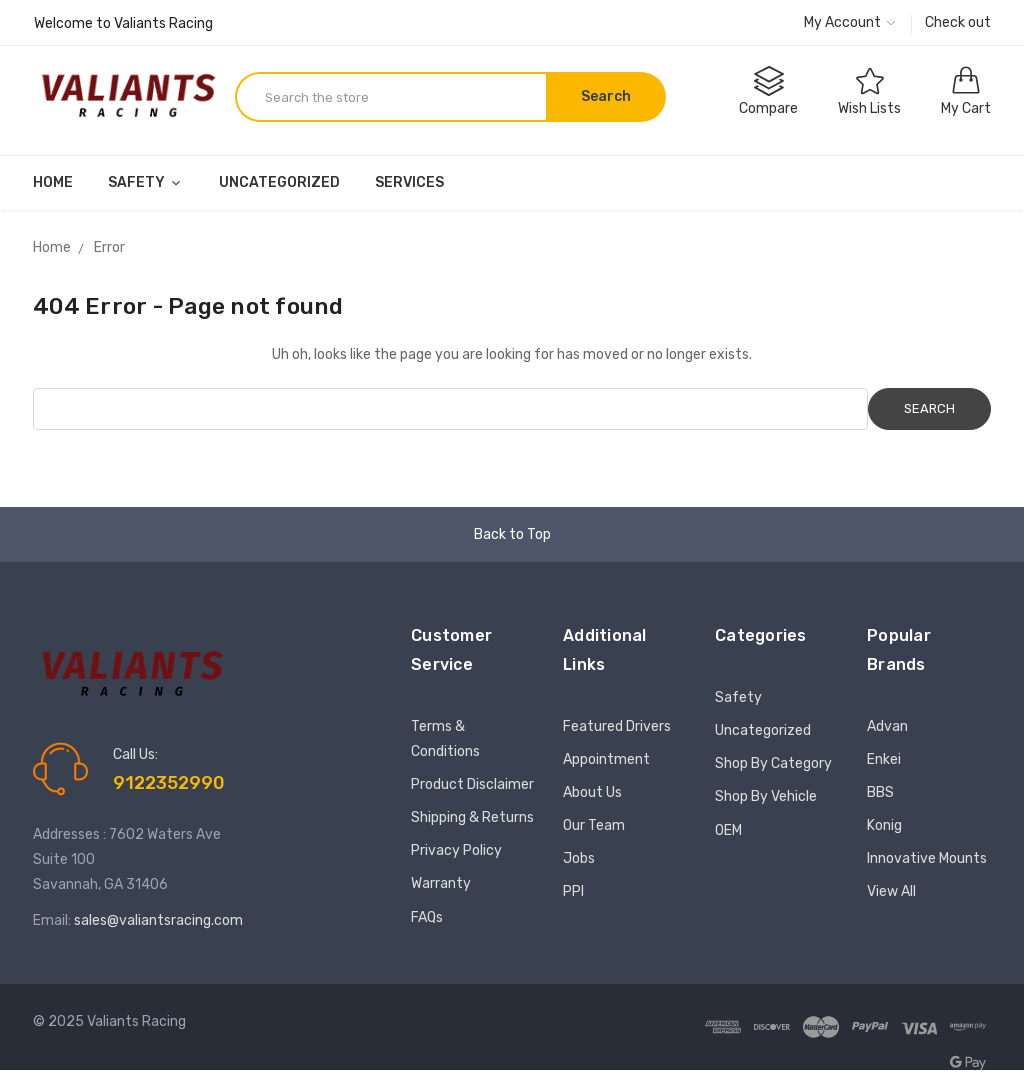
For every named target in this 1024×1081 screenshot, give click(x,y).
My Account (849, 22)
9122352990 (169, 783)
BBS (880, 792)
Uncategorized (279, 182)
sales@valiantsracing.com (158, 920)
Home (53, 182)
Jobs (579, 858)
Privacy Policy (456, 850)
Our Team (594, 825)
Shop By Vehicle (766, 796)
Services (409, 182)
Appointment (606, 759)
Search (606, 96)
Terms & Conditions (445, 739)
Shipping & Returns (472, 817)
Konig (884, 825)
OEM (728, 830)
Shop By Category (773, 763)
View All (891, 891)
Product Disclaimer (472, 784)
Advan (887, 726)
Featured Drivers (617, 726)
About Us (592, 792)
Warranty (441, 883)
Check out (958, 22)
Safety (146, 182)
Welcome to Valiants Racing (123, 23)
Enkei (884, 759)
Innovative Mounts (927, 858)
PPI (573, 891)
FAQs (427, 917)
